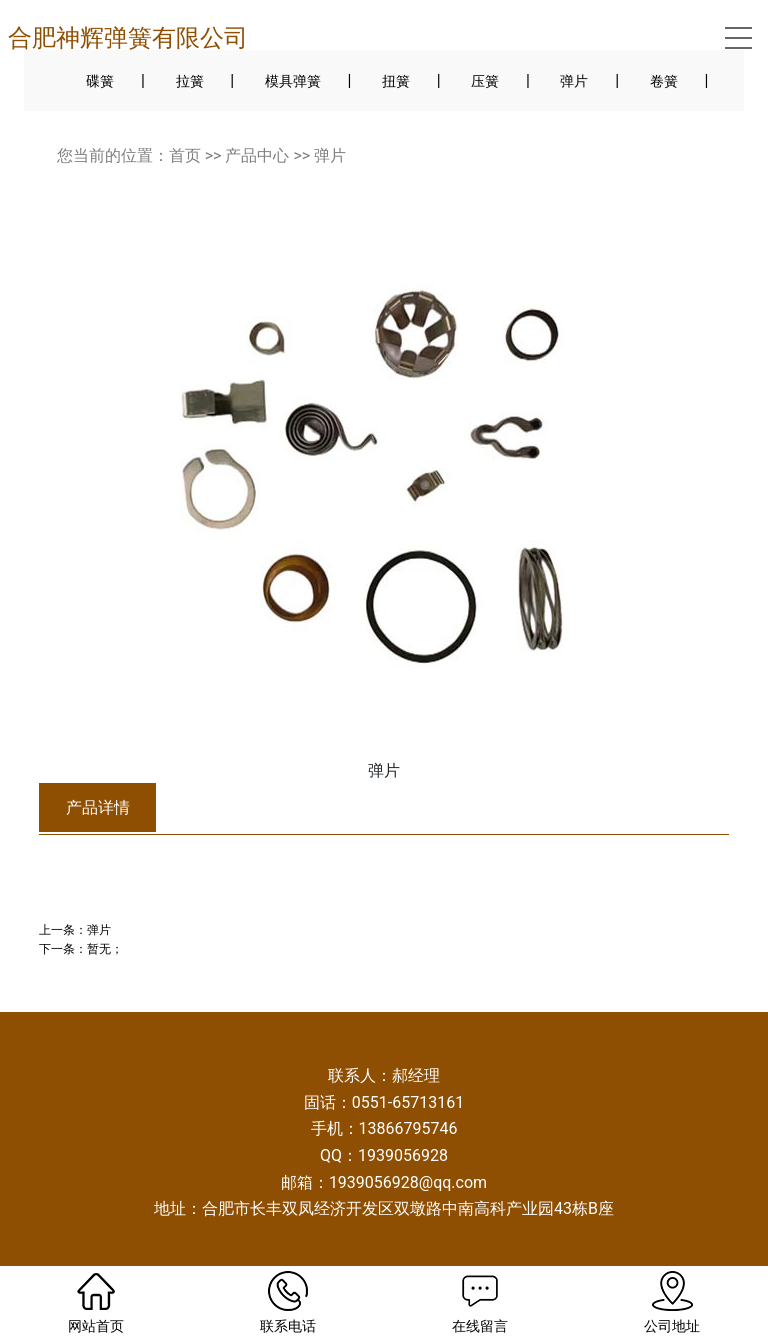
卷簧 (664, 81)
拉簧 (190, 81)
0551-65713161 (408, 1102)
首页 (185, 155)
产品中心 (257, 155)
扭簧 (396, 81)
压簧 (485, 81)
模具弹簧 (293, 81)
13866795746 (408, 1128)
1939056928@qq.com (408, 1182)
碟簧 (100, 81)
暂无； (105, 948)
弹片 (574, 81)
